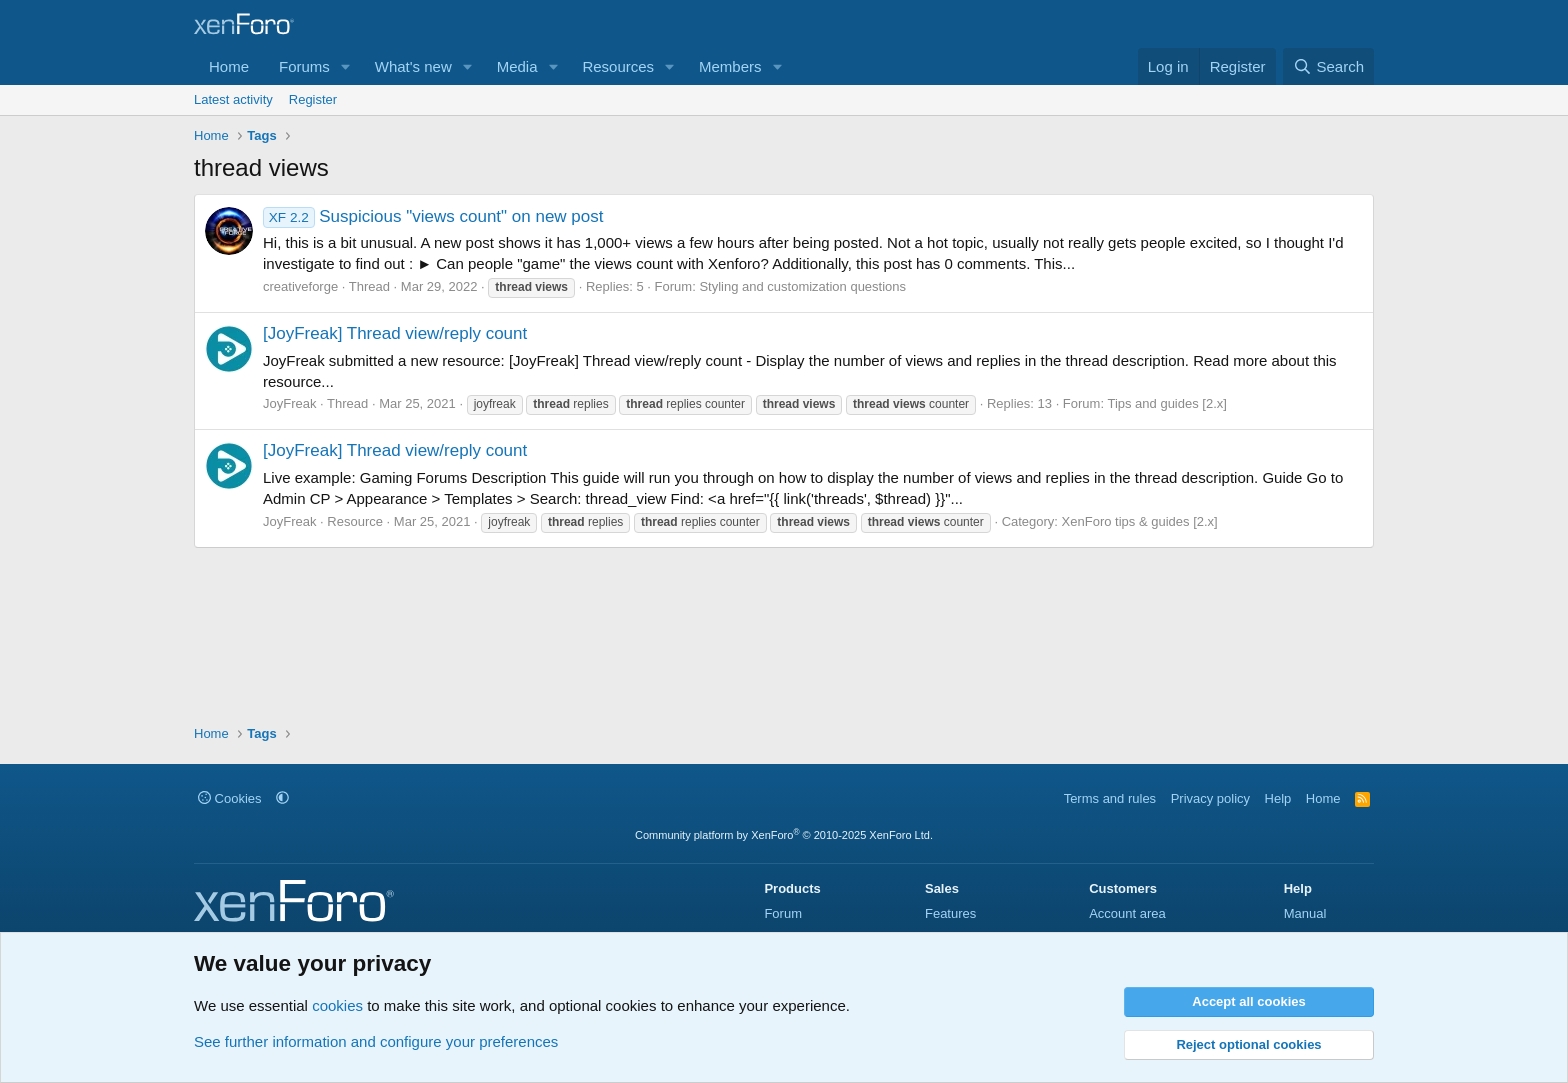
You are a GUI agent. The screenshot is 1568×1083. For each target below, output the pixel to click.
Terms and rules (1110, 798)
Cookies (230, 798)
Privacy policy (1210, 798)
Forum (783, 913)
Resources (618, 66)
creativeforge (300, 286)
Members (730, 66)
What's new (413, 66)
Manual (1305, 913)
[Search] (1328, 66)
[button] (346, 66)
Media (517, 66)
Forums (304, 66)
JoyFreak (289, 403)
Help (1278, 798)
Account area (1127, 913)
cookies (337, 1005)
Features (950, 913)
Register (313, 99)
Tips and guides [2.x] (1166, 403)
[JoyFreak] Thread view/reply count (395, 333)
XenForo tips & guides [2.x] (1140, 521)
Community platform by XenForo (784, 835)
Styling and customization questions (802, 286)
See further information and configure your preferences (376, 1041)
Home (229, 66)
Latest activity (233, 99)
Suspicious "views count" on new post (433, 216)
